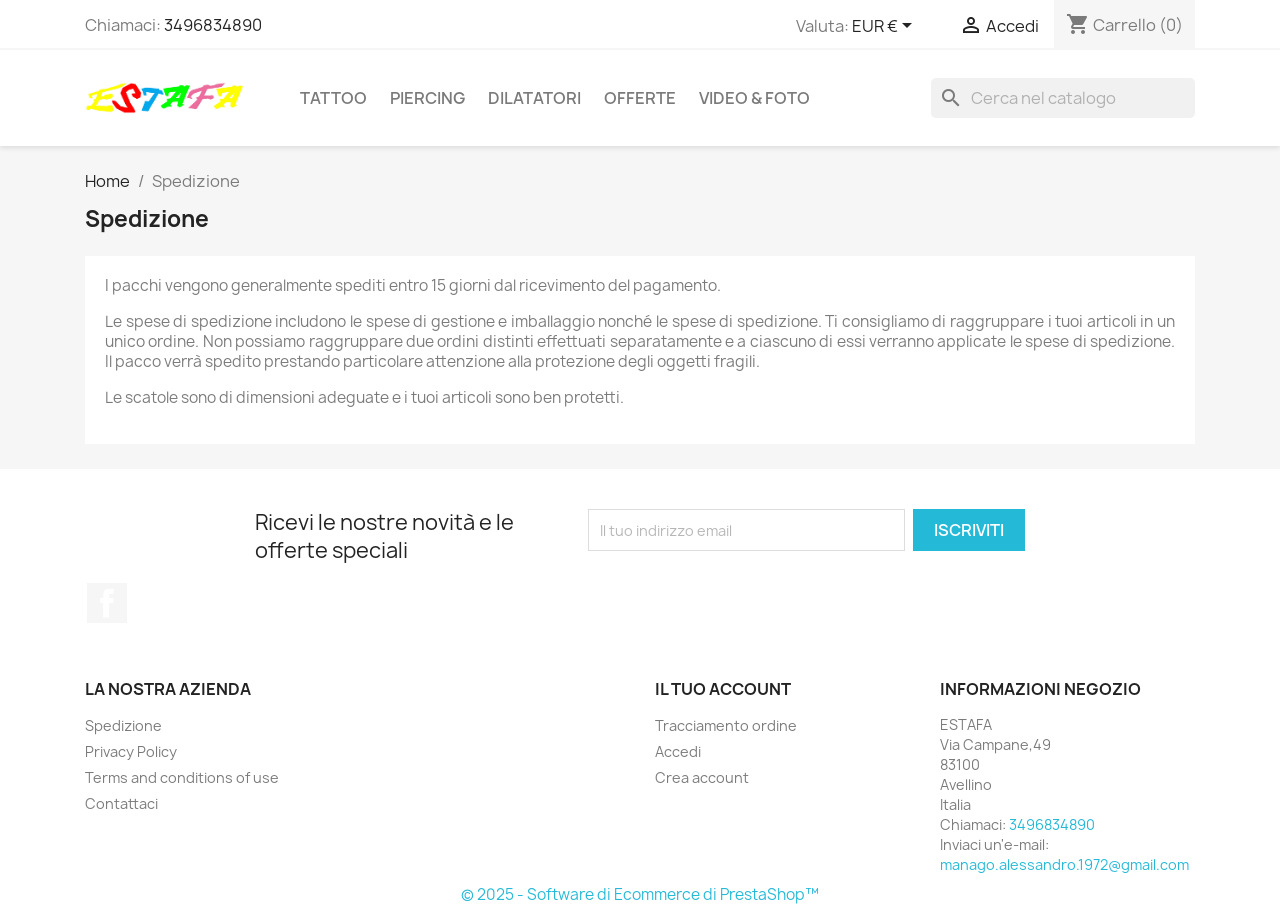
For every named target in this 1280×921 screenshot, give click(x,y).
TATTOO (333, 98)
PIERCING (427, 98)
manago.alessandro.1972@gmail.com (1064, 864)
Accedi (678, 751)
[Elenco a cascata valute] (885, 27)
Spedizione (123, 725)
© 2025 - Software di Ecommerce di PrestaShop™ (640, 894)
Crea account (702, 777)
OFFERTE (640, 98)
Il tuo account (723, 689)
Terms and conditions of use (182, 777)
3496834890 (213, 25)
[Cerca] (1063, 98)
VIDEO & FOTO (754, 98)
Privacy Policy (131, 751)
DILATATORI (534, 98)
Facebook (107, 603)
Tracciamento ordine (726, 725)
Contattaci (121, 803)
